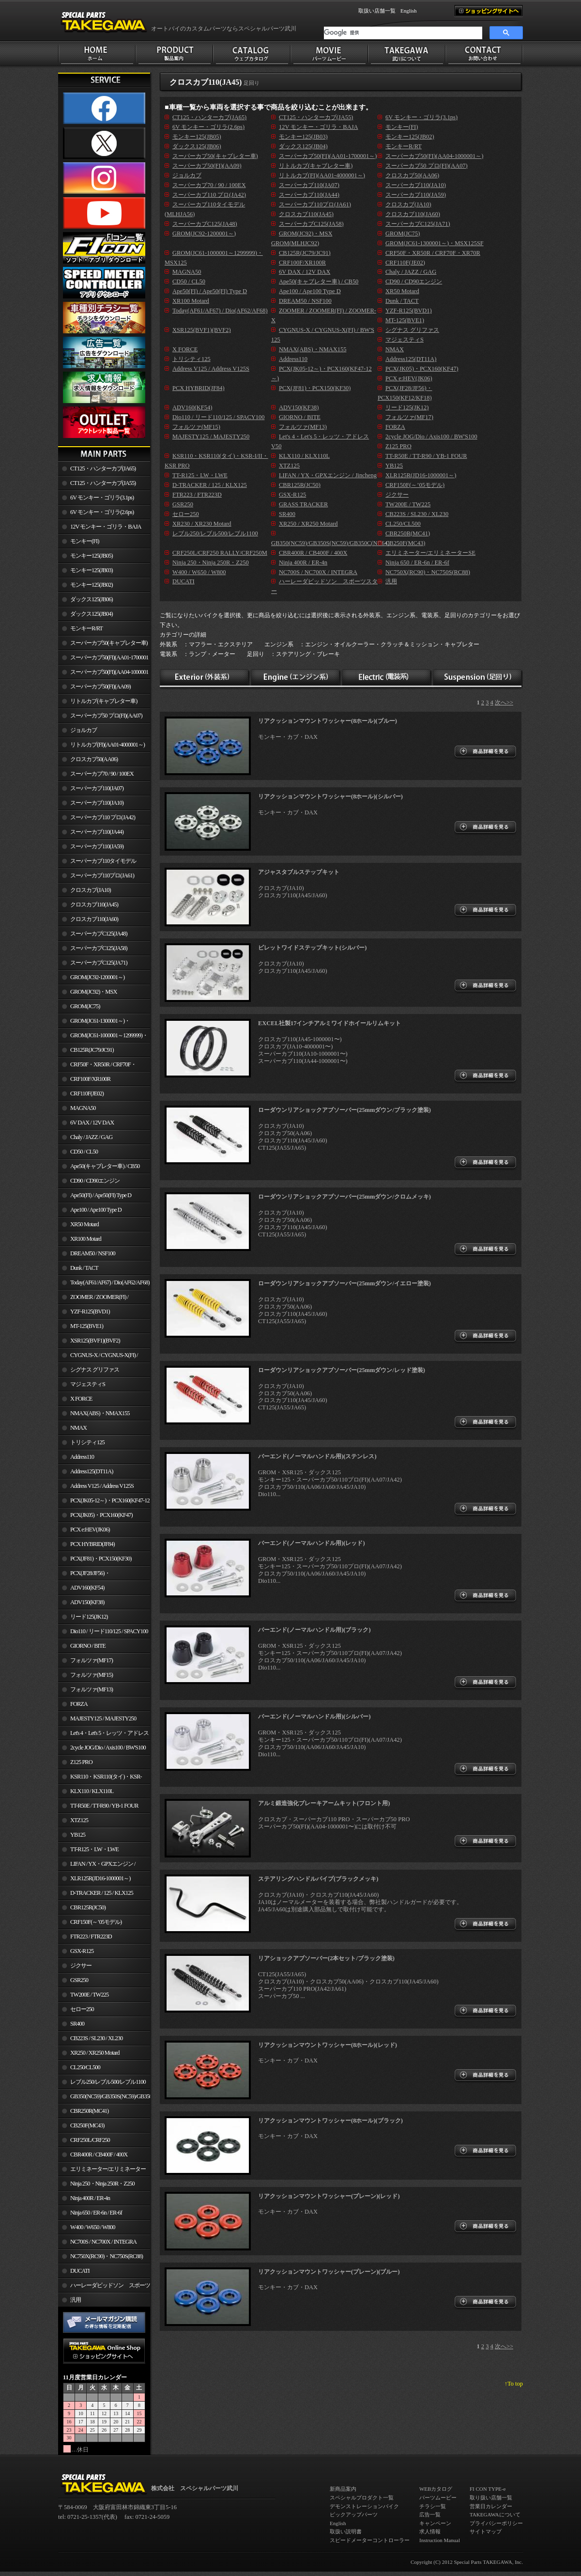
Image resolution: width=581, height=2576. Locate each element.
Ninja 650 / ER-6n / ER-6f (96, 2212)
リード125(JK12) (88, 1616)
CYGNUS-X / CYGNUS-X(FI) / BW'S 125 (98, 1357)
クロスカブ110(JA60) (94, 919)
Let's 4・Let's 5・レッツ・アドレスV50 (103, 1735)
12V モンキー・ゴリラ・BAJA (105, 526)
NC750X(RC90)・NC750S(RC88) (106, 2256)
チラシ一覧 (432, 2506)
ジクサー (81, 1965)
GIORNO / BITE (88, 1645)
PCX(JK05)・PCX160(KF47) (101, 1515)
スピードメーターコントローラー (370, 2540)
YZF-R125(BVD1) (90, 1311)
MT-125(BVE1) (86, 1326)
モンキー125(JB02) (91, 584)
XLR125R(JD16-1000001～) (100, 1878)
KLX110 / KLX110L (91, 1791)
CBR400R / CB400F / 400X (98, 2154)
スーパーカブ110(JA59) (96, 846)
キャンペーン (435, 2523)
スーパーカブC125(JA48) (98, 933)
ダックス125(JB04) (91, 613)
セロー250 (82, 2009)
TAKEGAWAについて (495, 2514)
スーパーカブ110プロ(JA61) (102, 875)
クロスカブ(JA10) (90, 890)
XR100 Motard (85, 1238)
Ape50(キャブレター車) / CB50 (104, 1166)
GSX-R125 (81, 1951)
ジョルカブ (83, 730)
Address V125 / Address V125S (102, 1486)
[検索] (403, 33)
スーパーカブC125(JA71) (98, 962)
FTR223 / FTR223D (91, 1936)
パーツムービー (438, 2497)
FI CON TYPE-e (487, 2489)
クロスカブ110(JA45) (94, 904)
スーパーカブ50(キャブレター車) (109, 643)
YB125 (77, 1834)
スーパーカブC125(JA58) (98, 948)
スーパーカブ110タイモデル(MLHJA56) (97, 863)
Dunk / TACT (84, 1268)
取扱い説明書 (346, 2531)
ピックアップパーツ (354, 2514)
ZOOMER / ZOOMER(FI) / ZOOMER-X (93, 1299)
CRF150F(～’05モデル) (96, 1922)
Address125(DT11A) (91, 1471)
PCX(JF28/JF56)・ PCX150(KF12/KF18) (84, 1575)
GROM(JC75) (85, 1006)
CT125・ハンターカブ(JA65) (103, 468)
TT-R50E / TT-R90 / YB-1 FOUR (104, 1805)
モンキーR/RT (86, 628)
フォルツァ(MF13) (91, 1689)
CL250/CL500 (85, 2067)
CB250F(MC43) (87, 2125)
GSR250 (79, 1980)
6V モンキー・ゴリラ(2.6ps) (102, 512)
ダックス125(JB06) (91, 599)
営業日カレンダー (491, 2506)
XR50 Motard (84, 1224)
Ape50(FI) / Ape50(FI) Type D (100, 1195)
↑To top (514, 2383)
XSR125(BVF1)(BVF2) (95, 1340)
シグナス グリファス (94, 1369)
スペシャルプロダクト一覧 (362, 2497)
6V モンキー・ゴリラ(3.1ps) (102, 497)
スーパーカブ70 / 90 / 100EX (102, 773)
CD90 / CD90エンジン (95, 1180)
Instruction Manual (439, 2540)
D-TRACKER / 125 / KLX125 (101, 1892)
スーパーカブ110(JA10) (96, 802)
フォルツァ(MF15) (91, 1674)
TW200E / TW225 (89, 1994)
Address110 (82, 1456)
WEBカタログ (435, 2489)
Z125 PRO (81, 1762)
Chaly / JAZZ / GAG (91, 1137)
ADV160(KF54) (87, 1587)
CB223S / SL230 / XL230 (96, 2038)
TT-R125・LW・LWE (94, 1849)
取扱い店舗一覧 (377, 11)
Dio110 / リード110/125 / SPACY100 (109, 1631)
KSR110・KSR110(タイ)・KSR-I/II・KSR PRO (100, 1778)
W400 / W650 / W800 (92, 2227)
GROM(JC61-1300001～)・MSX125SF (94, 1022)
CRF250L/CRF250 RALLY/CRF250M (84, 2142)
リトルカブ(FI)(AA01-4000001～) (107, 744)
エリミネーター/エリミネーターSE (102, 2171)
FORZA (79, 1704)
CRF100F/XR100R (90, 1079)
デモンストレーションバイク (364, 2506)
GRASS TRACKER (303, 504)
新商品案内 (343, 2489)
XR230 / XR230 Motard (201, 523)
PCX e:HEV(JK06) (90, 1529)
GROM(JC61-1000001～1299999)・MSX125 (103, 1037)
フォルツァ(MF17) (91, 1660)
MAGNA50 (83, 1108)
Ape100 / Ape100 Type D (96, 1209)
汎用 (75, 2299)
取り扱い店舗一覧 (491, 2497)
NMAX (78, 1427)
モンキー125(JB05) (91, 555)
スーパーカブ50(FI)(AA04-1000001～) (103, 674)
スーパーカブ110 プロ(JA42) (102, 817)
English (408, 11)
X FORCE (81, 1398)
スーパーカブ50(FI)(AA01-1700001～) (103, 659)
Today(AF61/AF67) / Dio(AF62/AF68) (110, 1282)
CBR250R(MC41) (89, 2111)
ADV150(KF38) (87, 1602)
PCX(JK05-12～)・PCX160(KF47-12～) (104, 1502)
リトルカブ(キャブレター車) (103, 701)
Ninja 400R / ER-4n (90, 2198)
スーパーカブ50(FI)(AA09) (100, 686)
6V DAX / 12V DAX (92, 1122)
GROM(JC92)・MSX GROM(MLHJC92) (87, 993)
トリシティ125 (87, 1442)
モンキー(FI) (84, 541)
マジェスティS (87, 1384)
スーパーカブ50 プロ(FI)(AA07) (106, 715)
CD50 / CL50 (84, 1151)
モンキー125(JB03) (91, 570)
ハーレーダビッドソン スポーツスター (104, 2287)
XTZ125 (79, 1820)
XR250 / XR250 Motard (95, 2052)
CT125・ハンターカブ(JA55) (103, 483)
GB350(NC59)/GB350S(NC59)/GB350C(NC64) (110, 2096)
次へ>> (504, 702)
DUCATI (80, 2270)
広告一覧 (430, 2514)
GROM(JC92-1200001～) (97, 977)
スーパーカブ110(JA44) (96, 831)
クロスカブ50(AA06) (94, 759)
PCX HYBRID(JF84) (92, 1544)
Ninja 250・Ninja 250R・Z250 (102, 2183)
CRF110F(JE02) (87, 1093)
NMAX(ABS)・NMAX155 (99, 1413)
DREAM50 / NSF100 (92, 1253)
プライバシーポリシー (496, 2523)
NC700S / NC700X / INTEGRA (103, 2241)
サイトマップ (486, 2531)
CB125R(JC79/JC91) (92, 1049)
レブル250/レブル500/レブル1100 (108, 2081)
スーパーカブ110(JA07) (96, 788)
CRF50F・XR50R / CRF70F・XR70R (97, 1066)
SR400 (77, 2023)
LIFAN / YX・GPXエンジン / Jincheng (97, 1865)
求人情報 (430, 2531)
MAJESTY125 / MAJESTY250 (103, 1718)
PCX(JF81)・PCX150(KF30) (101, 1558)
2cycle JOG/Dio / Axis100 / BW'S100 (108, 1747)
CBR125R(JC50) (88, 1907)
